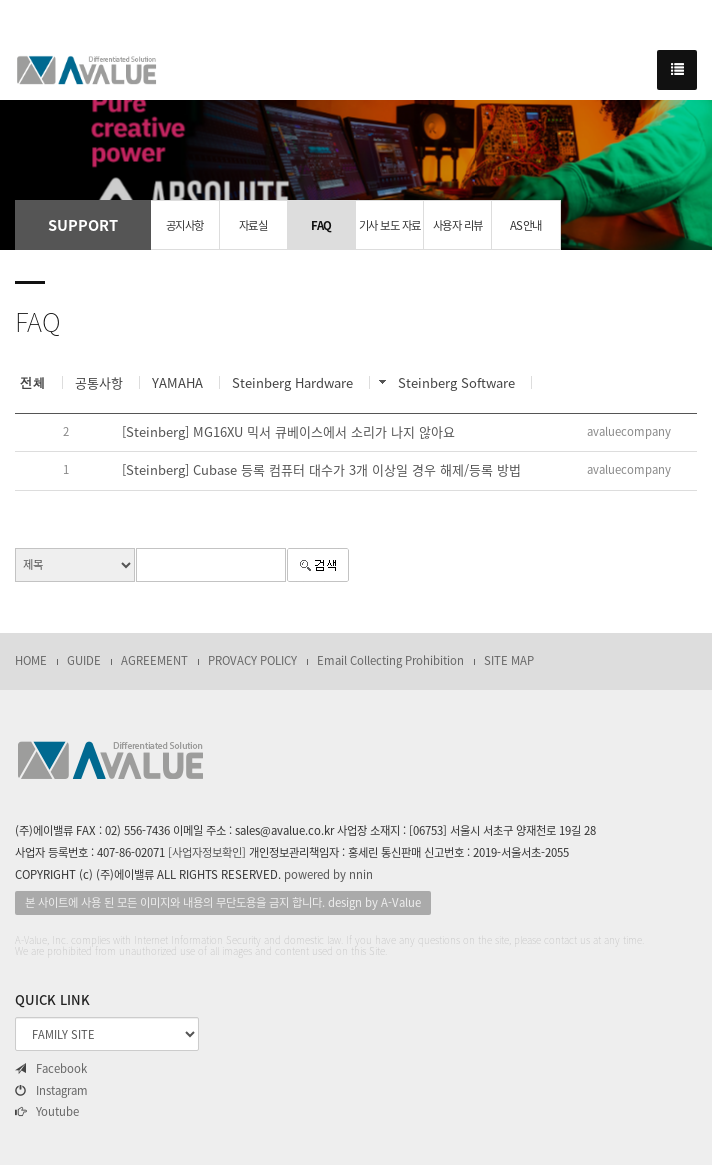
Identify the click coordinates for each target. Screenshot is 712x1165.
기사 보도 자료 (390, 225)
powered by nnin (328, 874)
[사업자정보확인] (207, 852)
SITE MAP (509, 660)
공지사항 (185, 225)
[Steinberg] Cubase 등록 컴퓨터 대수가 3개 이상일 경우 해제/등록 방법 (321, 469)
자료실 (253, 225)
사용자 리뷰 (458, 225)
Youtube (47, 1112)
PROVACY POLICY (252, 660)
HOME (31, 660)
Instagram (51, 1091)
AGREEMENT (154, 660)
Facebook (51, 1069)
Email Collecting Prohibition (390, 660)
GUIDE (84, 660)
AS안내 (526, 225)
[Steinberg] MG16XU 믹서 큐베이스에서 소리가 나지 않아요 (288, 431)
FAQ (321, 225)
